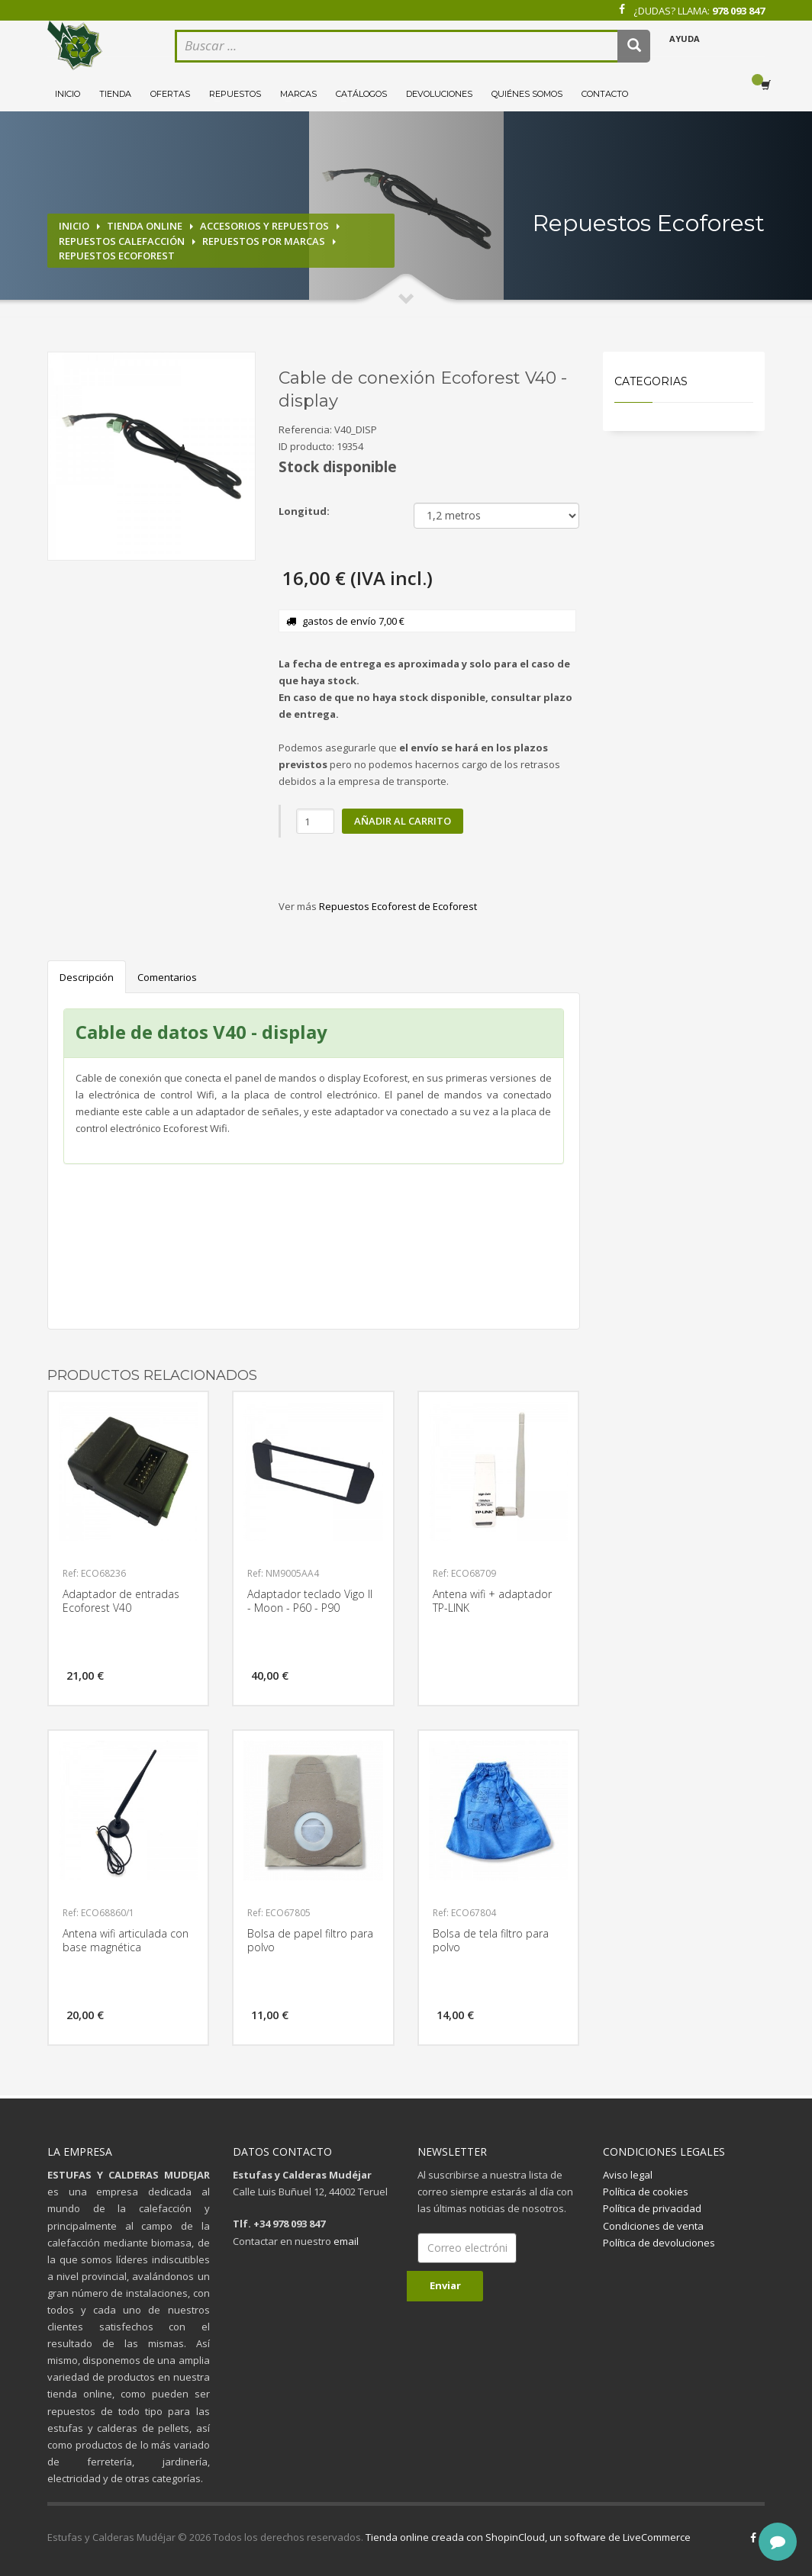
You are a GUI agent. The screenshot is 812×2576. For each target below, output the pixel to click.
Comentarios (167, 977)
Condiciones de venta (653, 2226)
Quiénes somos (526, 93)
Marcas (298, 93)
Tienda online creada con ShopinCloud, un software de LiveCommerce (528, 2537)
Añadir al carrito (402, 821)
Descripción (87, 977)
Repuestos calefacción (122, 241)
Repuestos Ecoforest (117, 255)
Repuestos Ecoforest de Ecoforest (398, 906)
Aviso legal (627, 2175)
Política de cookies (645, 2191)
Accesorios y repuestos (264, 226)
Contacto (605, 93)
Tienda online (144, 226)
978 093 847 (738, 11)
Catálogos (361, 93)
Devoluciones (439, 93)
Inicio (67, 93)
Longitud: (304, 511)
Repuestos (235, 93)
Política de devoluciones (659, 2243)
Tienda (115, 93)
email (346, 2241)
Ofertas (170, 93)
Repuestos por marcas (263, 241)
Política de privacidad (652, 2208)
